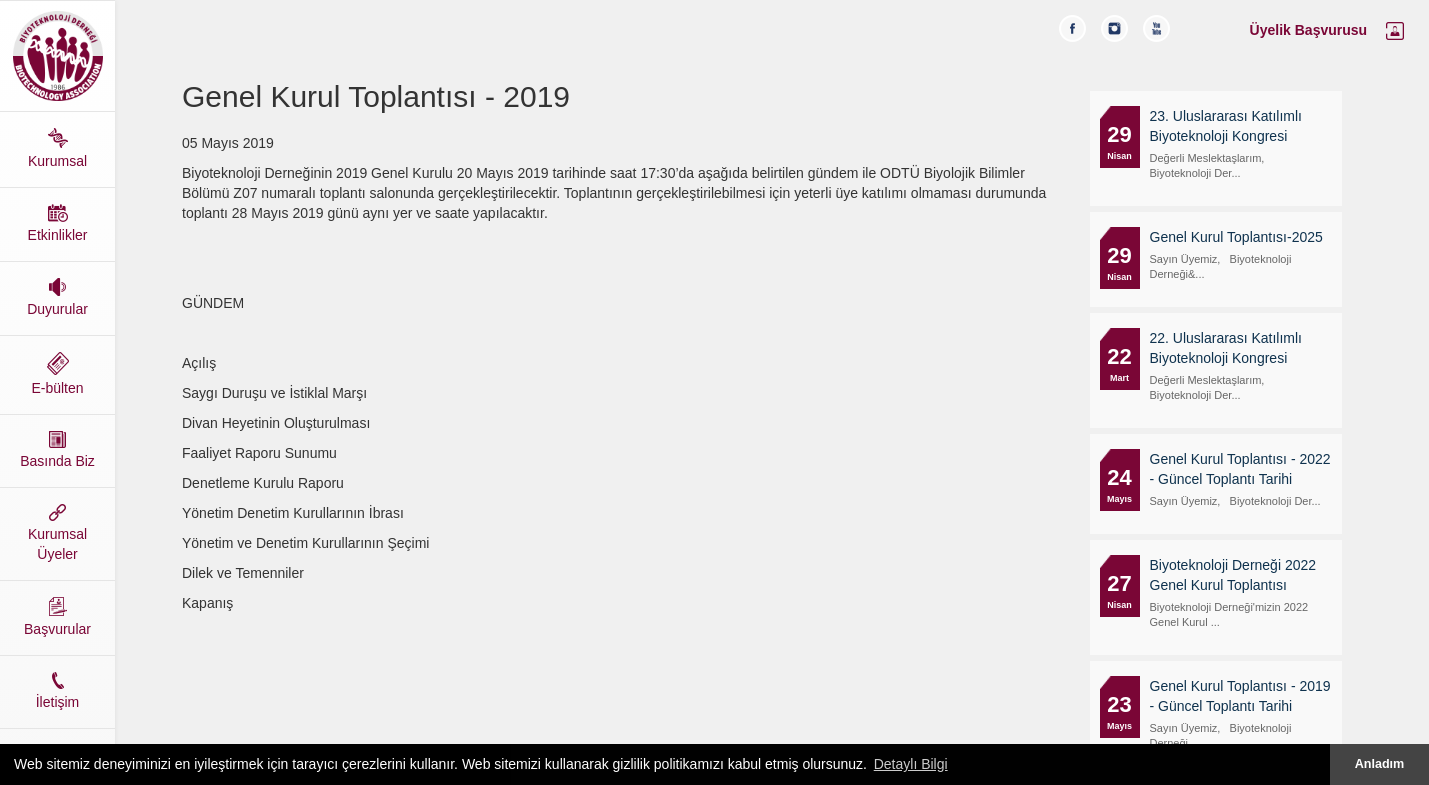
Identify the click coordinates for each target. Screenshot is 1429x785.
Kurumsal (57, 148)
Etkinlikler (57, 223)
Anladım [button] (1380, 764)
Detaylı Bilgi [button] (911, 764)
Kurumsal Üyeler (57, 533)
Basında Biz (57, 450)
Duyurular (57, 297)
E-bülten (57, 374)
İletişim (57, 691)
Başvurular (57, 617)
